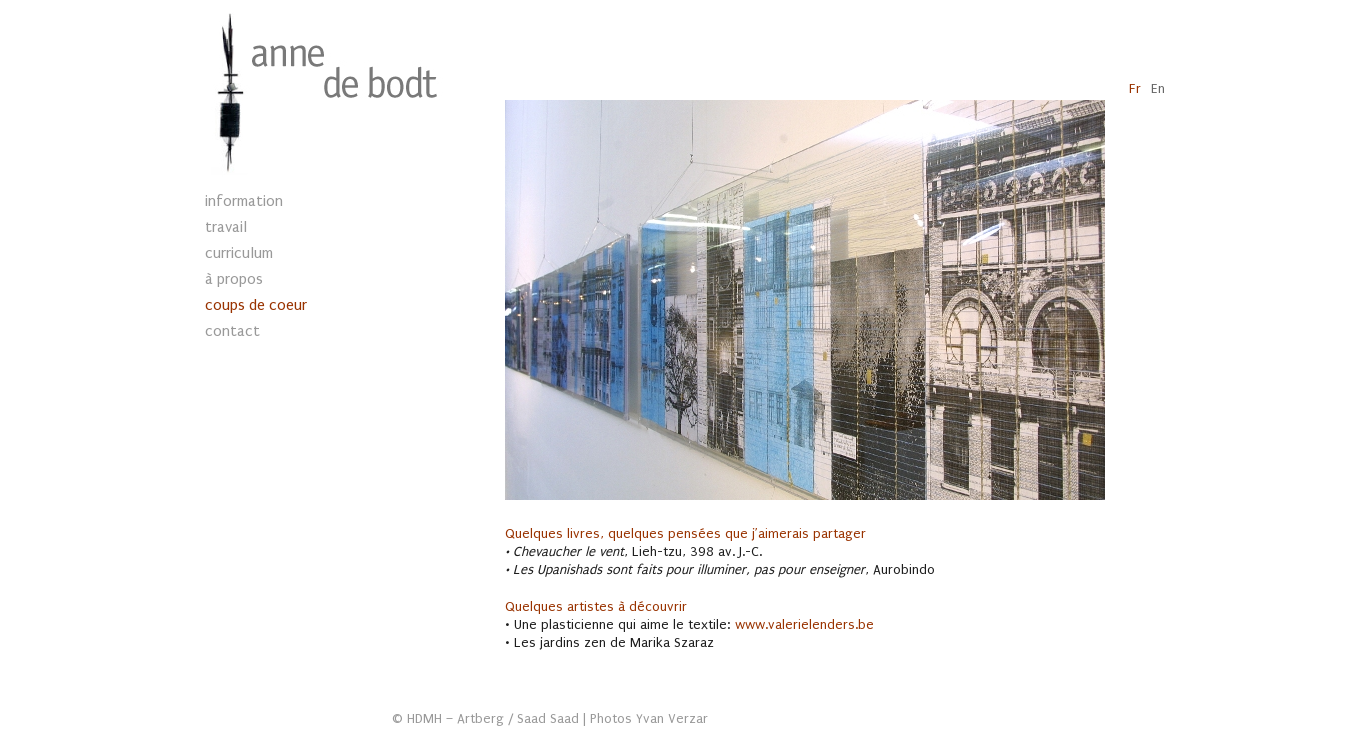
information (244, 201)
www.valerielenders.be (804, 625)
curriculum (239, 253)
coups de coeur (256, 305)
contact (232, 331)
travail (226, 227)
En (1158, 89)
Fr (1135, 89)
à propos (234, 279)
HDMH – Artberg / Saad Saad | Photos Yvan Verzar (557, 719)
